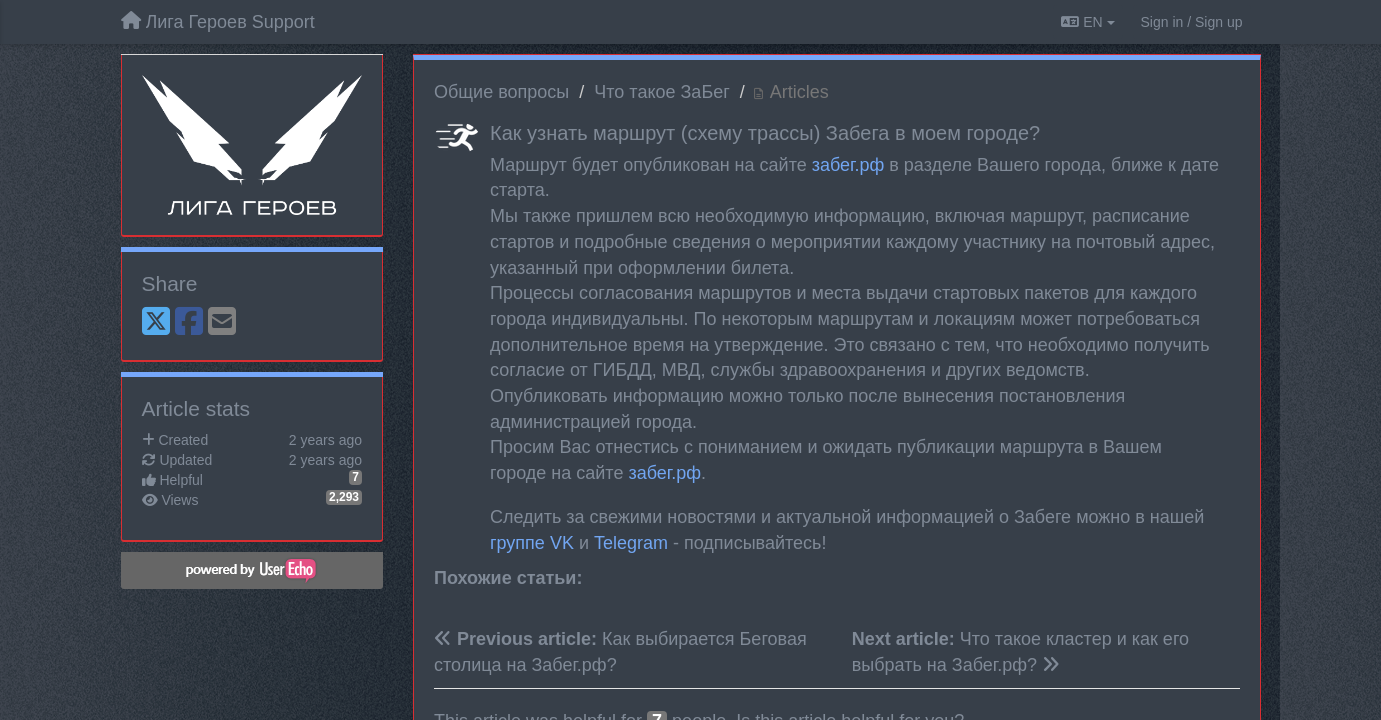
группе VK (532, 543)
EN (1087, 22)
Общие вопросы (501, 92)
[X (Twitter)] (156, 322)
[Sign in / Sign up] (1192, 22)
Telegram (631, 543)
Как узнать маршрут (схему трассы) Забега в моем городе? (765, 133)
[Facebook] (189, 322)
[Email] (222, 322)
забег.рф (848, 165)
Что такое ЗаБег (661, 92)
